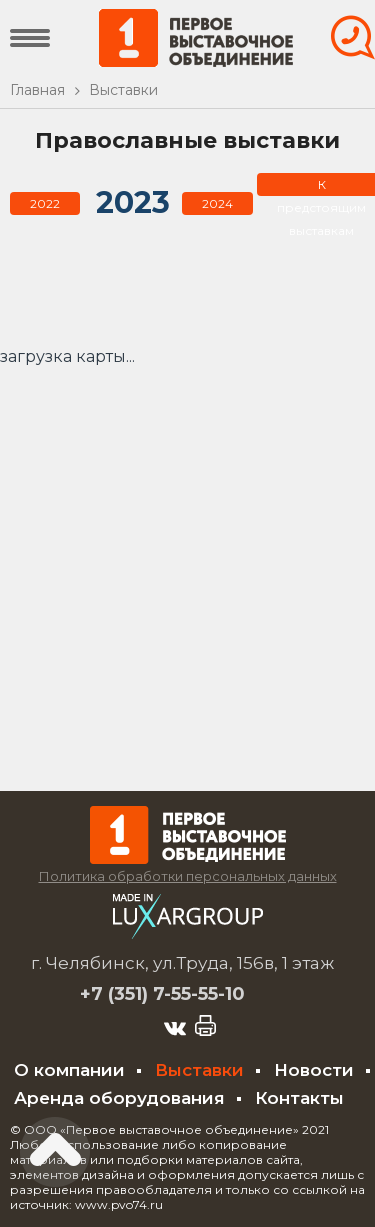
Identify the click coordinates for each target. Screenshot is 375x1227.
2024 (217, 203)
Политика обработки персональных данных (188, 876)
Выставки (199, 1070)
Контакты (299, 1098)
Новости (314, 1070)
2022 (45, 203)
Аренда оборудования (119, 1098)
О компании (69, 1070)
